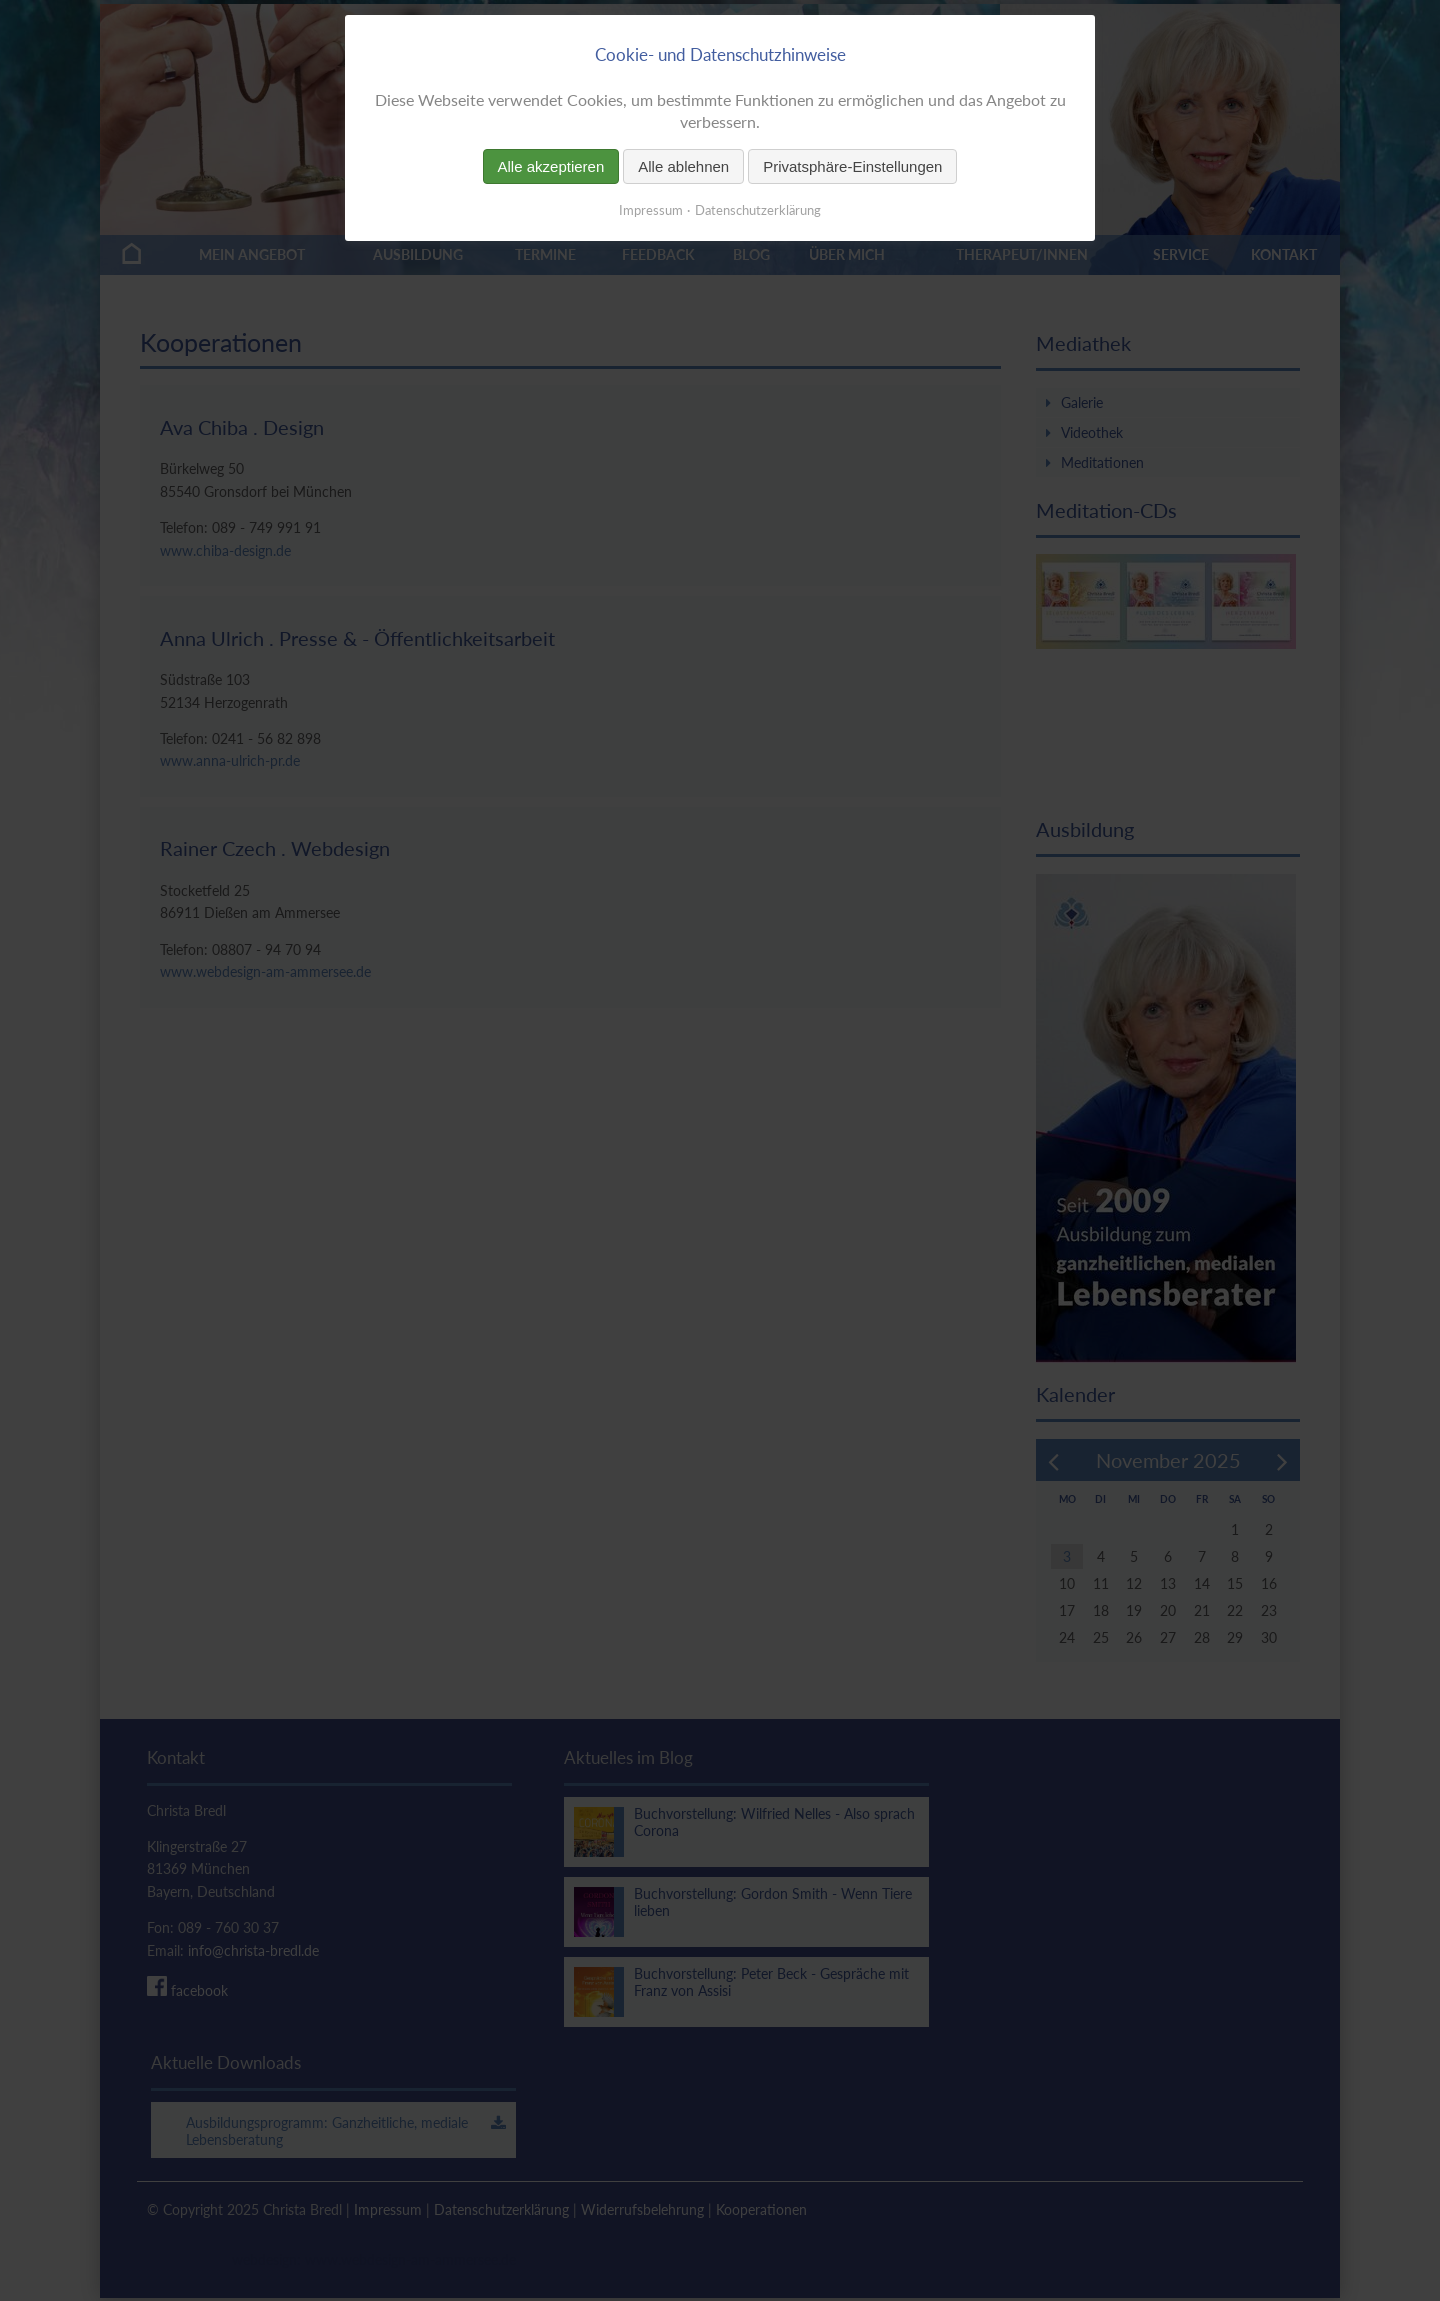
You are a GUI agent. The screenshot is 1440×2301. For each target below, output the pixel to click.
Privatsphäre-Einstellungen (852, 166)
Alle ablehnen (683, 166)
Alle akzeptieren (551, 166)
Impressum (651, 210)
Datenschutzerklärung (758, 210)
